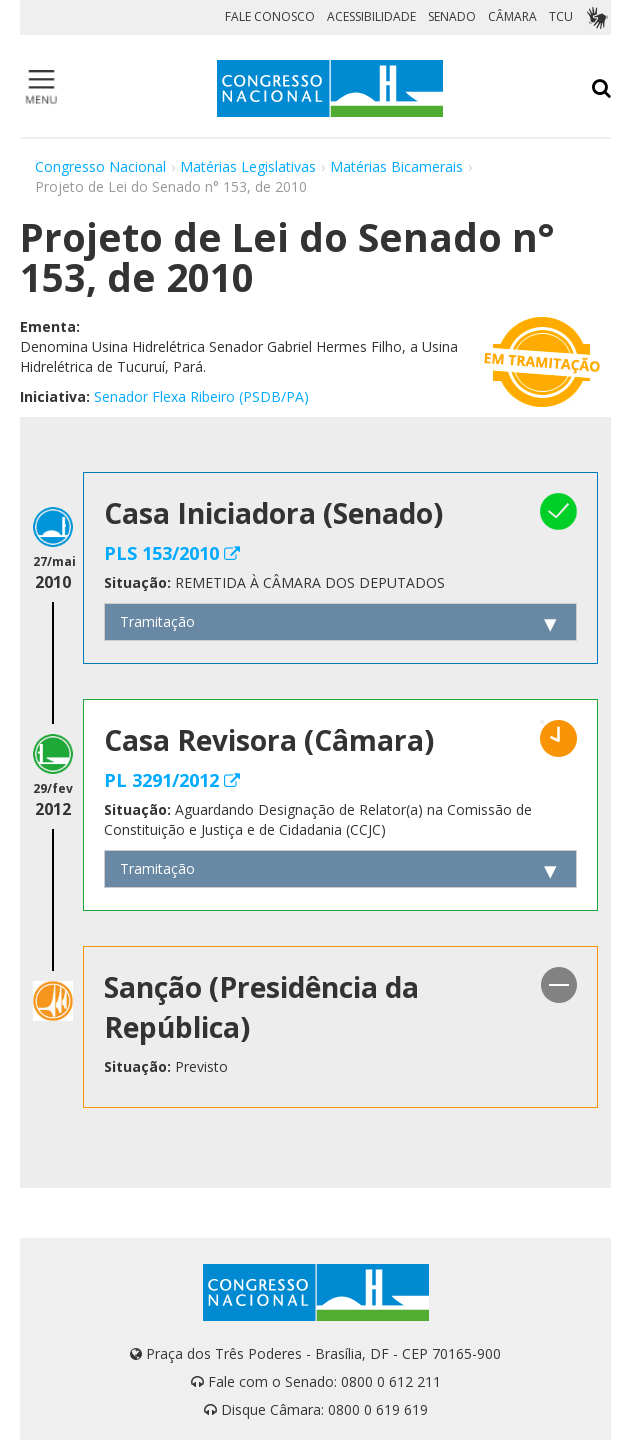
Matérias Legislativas (248, 166)
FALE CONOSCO (270, 16)
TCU (561, 16)
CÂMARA (512, 16)
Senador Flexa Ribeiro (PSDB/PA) (201, 396)
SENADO (452, 16)
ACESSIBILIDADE (371, 16)
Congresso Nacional (100, 166)
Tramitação (157, 621)
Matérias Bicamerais (396, 166)
